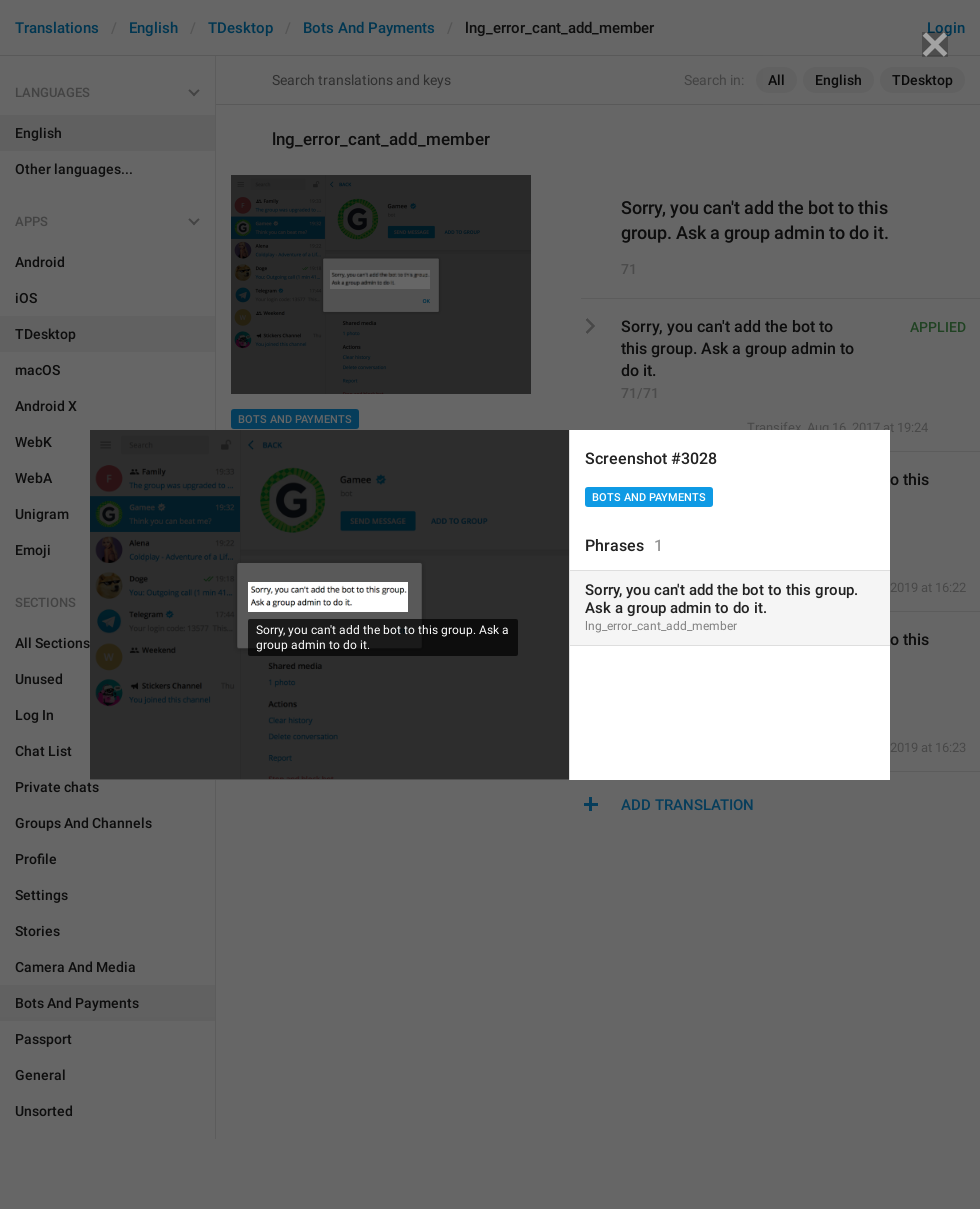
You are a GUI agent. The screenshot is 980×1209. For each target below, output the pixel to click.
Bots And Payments (649, 497)
